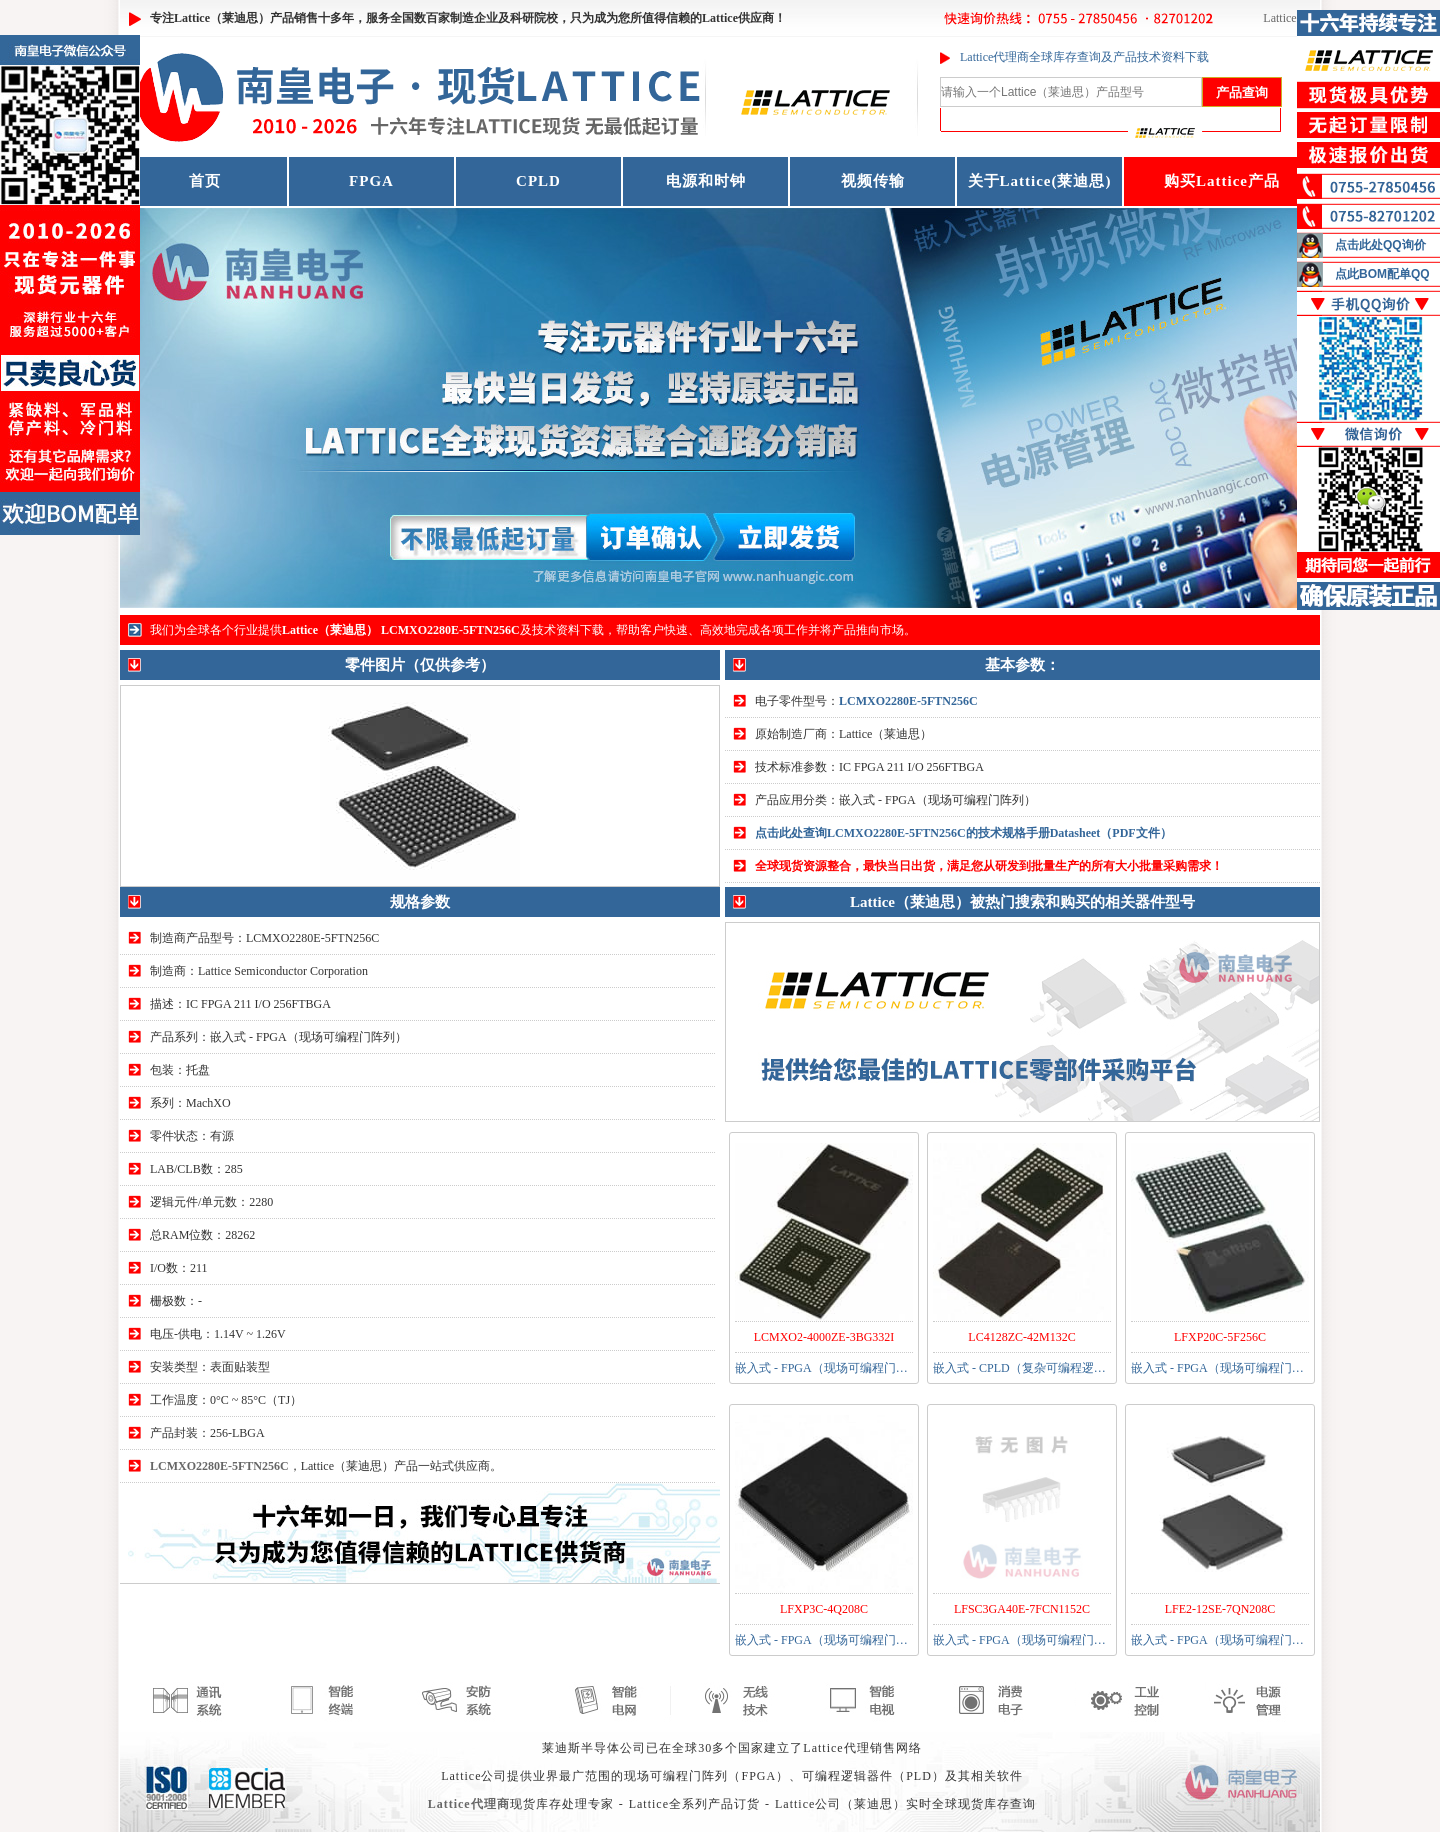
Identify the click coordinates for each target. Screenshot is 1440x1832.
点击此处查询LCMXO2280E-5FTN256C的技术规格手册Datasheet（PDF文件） (963, 833)
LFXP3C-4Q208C (824, 1609)
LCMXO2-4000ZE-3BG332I (824, 1337)
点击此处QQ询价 (1380, 245)
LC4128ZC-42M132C (1021, 1337)
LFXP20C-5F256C (1220, 1337)
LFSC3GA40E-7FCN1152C (1022, 1609)
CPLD (538, 181)
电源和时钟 (706, 181)
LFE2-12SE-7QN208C (1220, 1609)
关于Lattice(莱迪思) (1040, 181)
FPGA (371, 181)
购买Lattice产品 (1222, 181)
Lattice (1279, 18)
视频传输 (873, 181)
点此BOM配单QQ (1382, 274)
